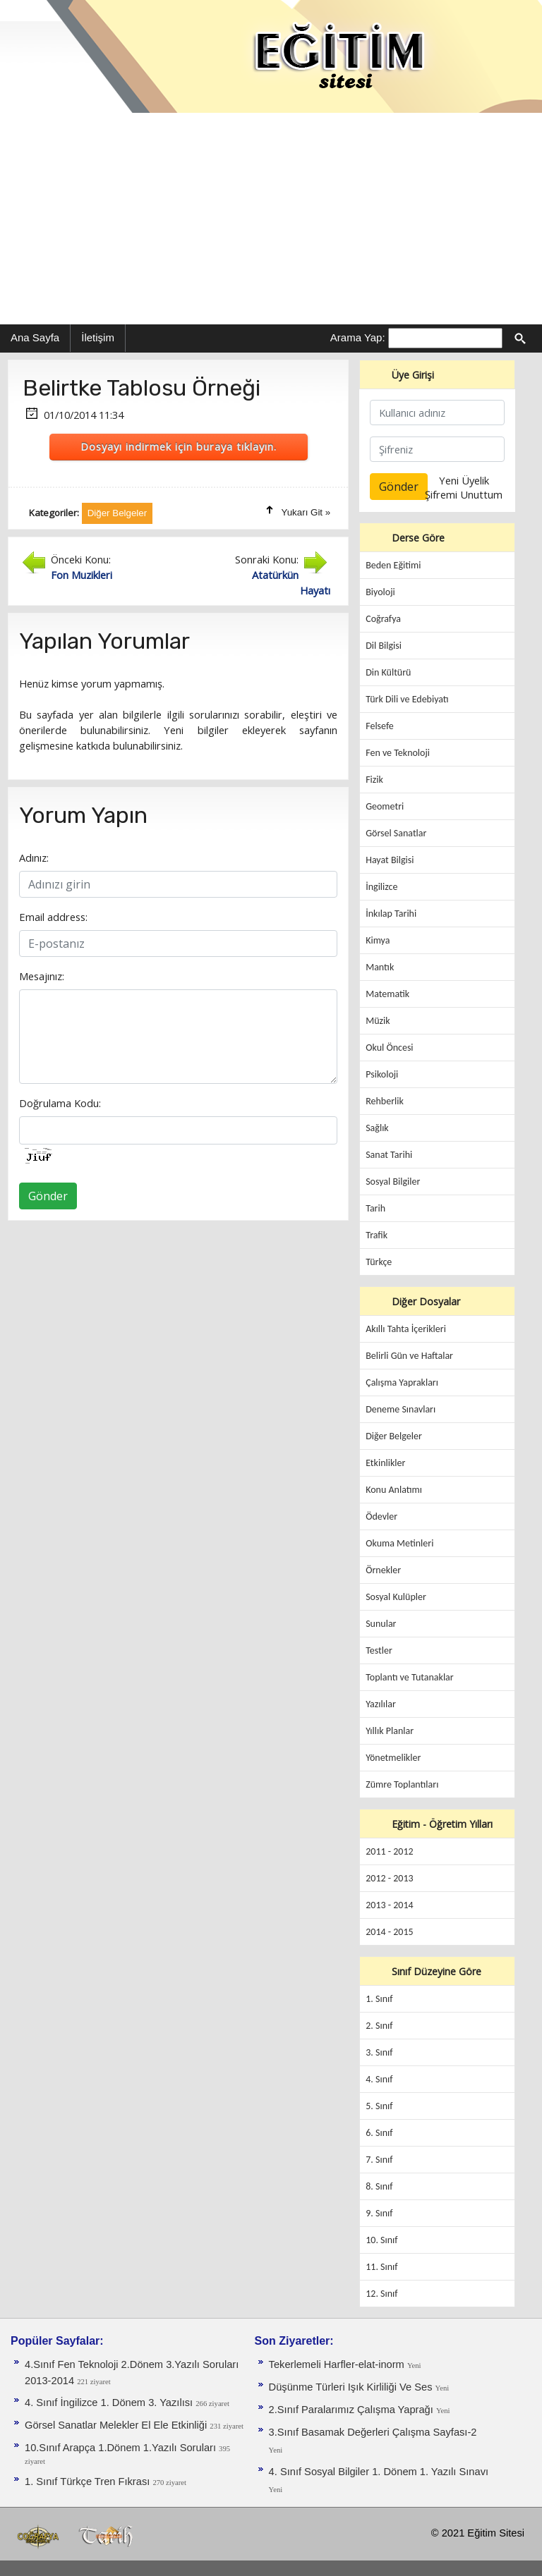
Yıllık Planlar (390, 1731)
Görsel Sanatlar (396, 833)
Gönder (48, 1196)
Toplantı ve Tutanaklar (410, 1677)
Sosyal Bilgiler (393, 1182)
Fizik (374, 780)
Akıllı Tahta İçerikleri (406, 1329)
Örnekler (383, 1570)
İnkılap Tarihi (391, 914)
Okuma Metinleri (399, 1543)
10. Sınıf (381, 2240)
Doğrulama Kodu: (60, 1103)
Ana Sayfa (35, 337)
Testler (379, 1650)
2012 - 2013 (389, 1878)
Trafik (376, 1235)
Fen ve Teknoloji (398, 753)
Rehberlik (385, 1101)
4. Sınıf (379, 2079)
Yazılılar (381, 1704)
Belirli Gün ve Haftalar (409, 1356)
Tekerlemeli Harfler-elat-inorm (338, 2364)
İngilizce (381, 887)
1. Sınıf (379, 1999)
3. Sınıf (379, 2052)
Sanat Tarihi (389, 1155)
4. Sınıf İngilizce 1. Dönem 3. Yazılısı (110, 2402)
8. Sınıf (379, 2186)
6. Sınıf (379, 2133)
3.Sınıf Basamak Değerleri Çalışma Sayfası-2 (373, 2432)
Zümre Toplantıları (402, 1784)
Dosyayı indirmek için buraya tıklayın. (178, 446)
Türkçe (379, 1262)
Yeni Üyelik (464, 480)
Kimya (378, 940)
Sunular (381, 1624)
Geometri (385, 806)
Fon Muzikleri (81, 575)
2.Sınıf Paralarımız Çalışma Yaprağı (352, 2409)
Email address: (53, 917)
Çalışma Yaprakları (402, 1382)
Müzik (378, 1021)
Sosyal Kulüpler (396, 1597)
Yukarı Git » (306, 512)
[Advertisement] (271, 218)
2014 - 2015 (389, 1932)
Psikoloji (382, 1074)
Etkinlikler (385, 1463)
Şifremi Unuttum (463, 494)
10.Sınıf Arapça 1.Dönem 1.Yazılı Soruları (122, 2447)
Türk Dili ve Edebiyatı (407, 699)
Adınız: (34, 857)
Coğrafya (383, 619)
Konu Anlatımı (394, 1490)
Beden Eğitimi (393, 565)
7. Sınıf (379, 2160)
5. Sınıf (379, 2106)
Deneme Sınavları (400, 1409)
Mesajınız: (41, 976)
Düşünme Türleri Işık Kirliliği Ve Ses (352, 2387)
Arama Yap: (357, 337)
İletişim (97, 337)
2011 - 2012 (389, 1851)
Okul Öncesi (389, 1048)
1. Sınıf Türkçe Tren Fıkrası (88, 2481)
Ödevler (381, 1516)
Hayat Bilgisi (390, 860)
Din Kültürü (388, 672)
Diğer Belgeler (394, 1436)
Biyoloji (380, 592)
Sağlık (377, 1128)
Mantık (380, 967)
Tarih (375, 1208)
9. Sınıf (379, 2213)
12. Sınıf (381, 2294)
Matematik (387, 994)
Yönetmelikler (393, 1758)
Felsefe (380, 726)
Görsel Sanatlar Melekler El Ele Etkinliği (117, 2425)
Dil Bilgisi (384, 646)
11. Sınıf (381, 2267)
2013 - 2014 (389, 1905)
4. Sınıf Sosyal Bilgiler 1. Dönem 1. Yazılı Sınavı (378, 2471)
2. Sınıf (379, 2026)
